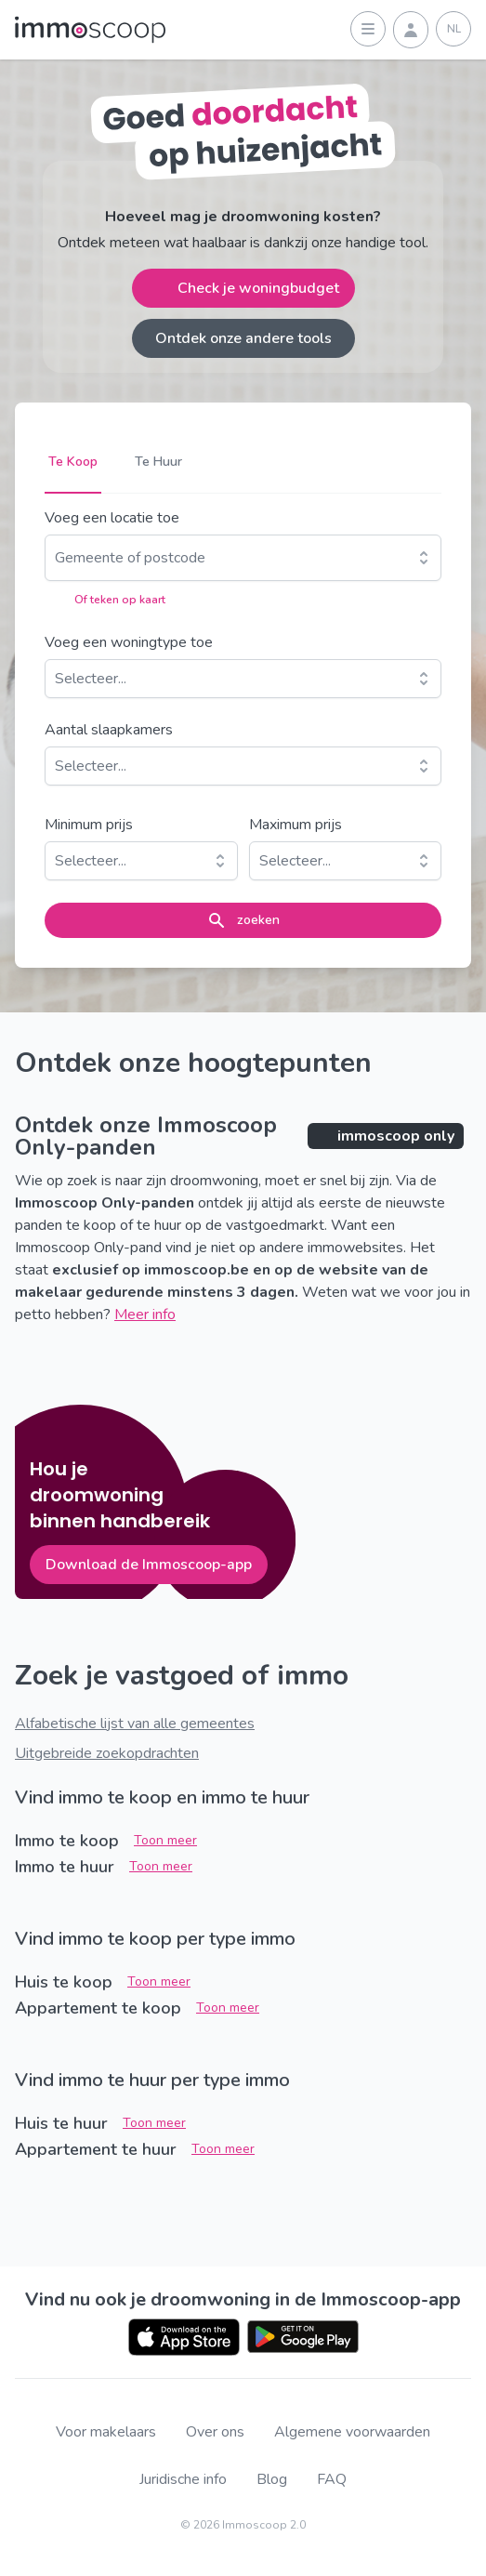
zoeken (243, 920)
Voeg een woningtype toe (129, 642)
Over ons (215, 2432)
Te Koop (73, 461)
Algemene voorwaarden (352, 2432)
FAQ (332, 2480)
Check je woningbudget (243, 288)
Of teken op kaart (105, 599)
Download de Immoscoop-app (149, 1564)
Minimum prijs (89, 824)
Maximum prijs (295, 824)
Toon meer (165, 1840)
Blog (271, 2480)
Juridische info (183, 2480)
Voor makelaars (106, 2432)
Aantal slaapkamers (109, 729)
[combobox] (57, 558)
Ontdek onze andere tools (243, 338)
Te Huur (158, 461)
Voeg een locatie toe (112, 518)
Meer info (145, 1314)
